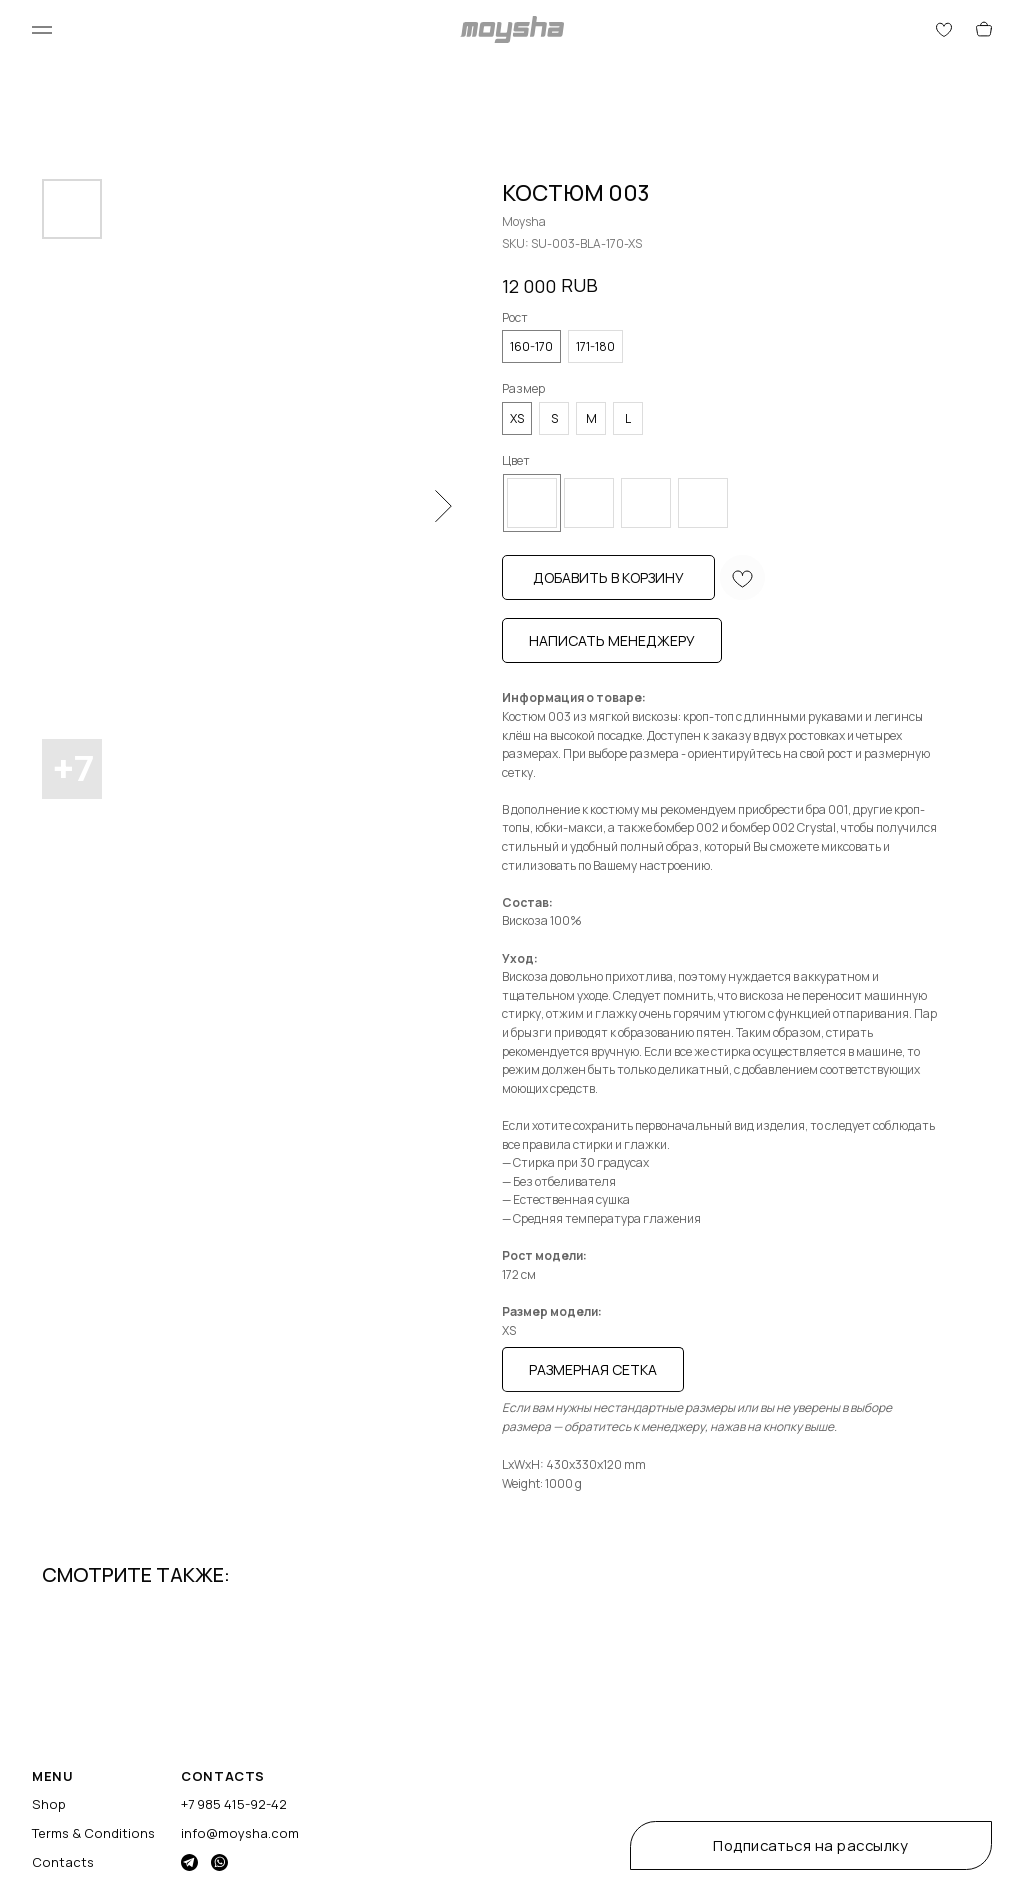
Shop (49, 1804)
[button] (811, 1845)
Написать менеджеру (612, 640)
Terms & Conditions (93, 1833)
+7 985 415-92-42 (234, 1804)
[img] (189, 1862)
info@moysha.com (240, 1833)
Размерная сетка (593, 1369)
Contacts (63, 1862)
